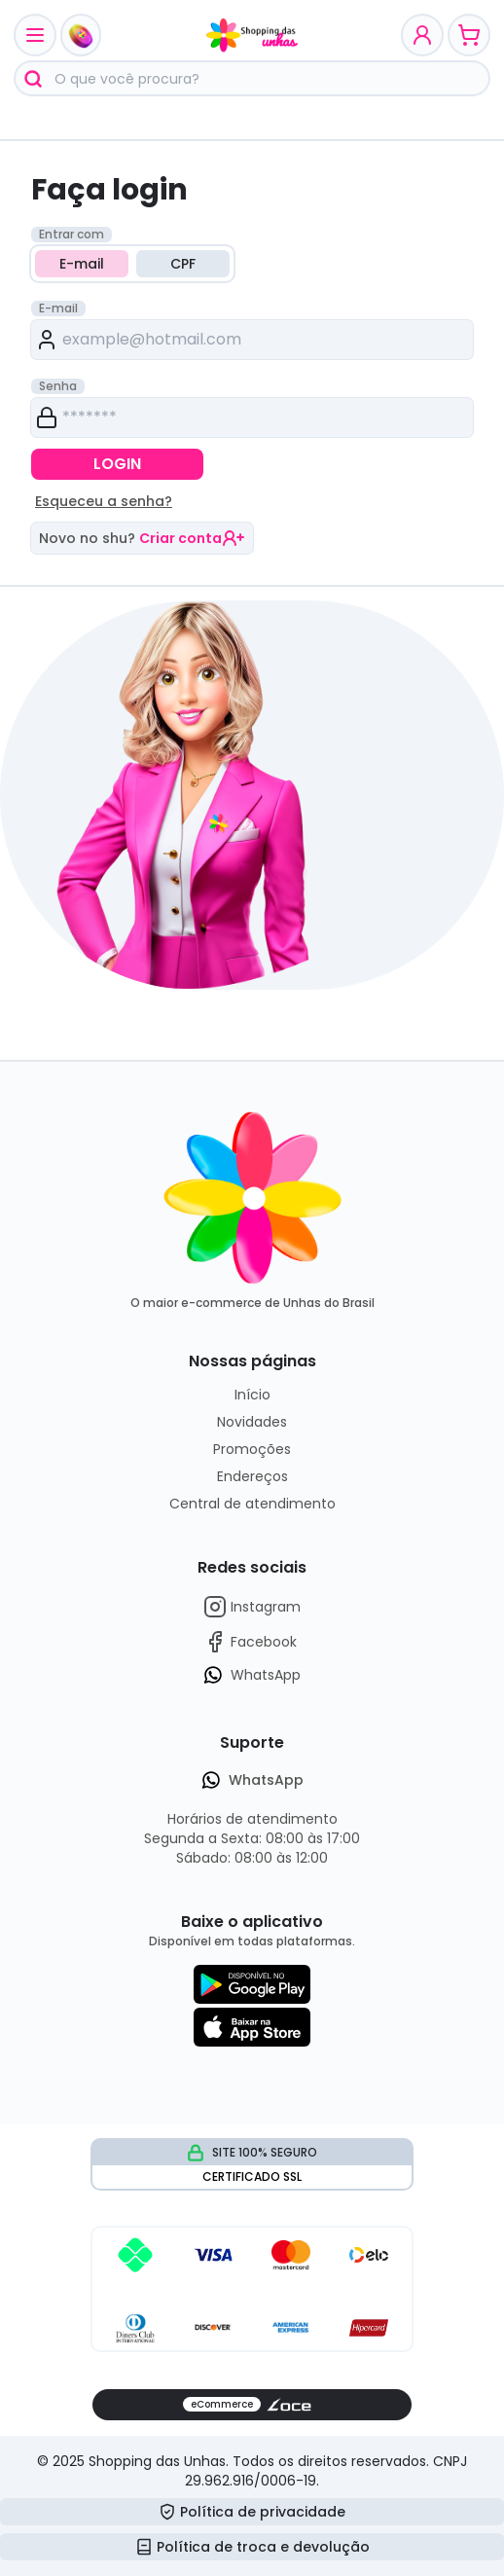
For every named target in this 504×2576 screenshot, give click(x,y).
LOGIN (117, 464)
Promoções (252, 1449)
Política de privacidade (252, 2512)
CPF (183, 263)
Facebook (250, 1641)
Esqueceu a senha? (103, 501)
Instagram (252, 1606)
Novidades (252, 1422)
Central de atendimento (252, 1503)
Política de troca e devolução (252, 2547)
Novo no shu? (142, 538)
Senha (58, 386)
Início (252, 1394)
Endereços (252, 1476)
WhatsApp (252, 1675)
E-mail (81, 263)
